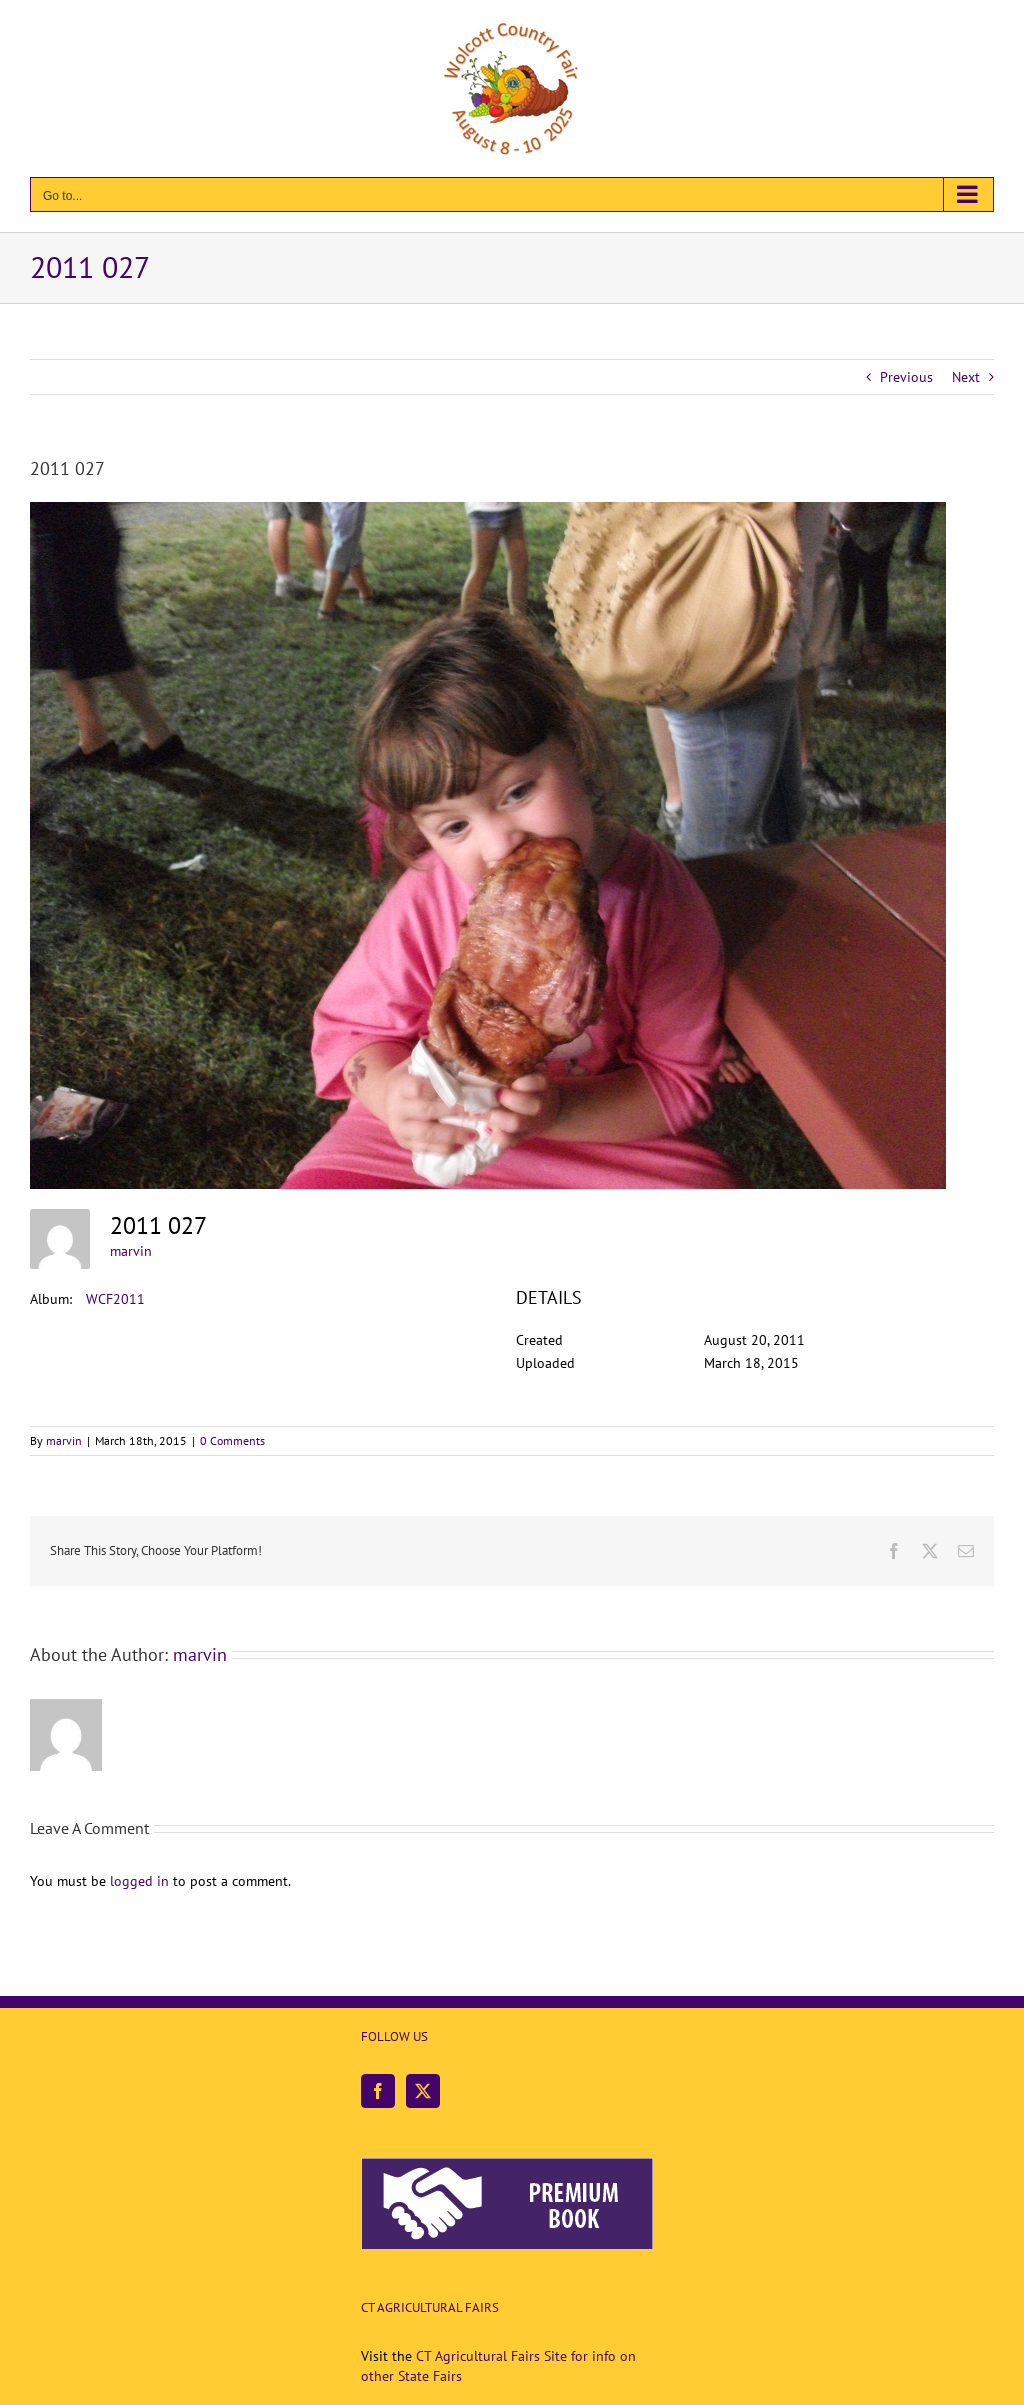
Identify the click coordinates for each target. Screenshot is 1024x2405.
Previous (906, 377)
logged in (139, 1881)
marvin (131, 1251)
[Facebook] (378, 2091)
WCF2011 (115, 1299)
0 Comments (232, 1440)
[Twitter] (423, 2091)
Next (966, 377)
